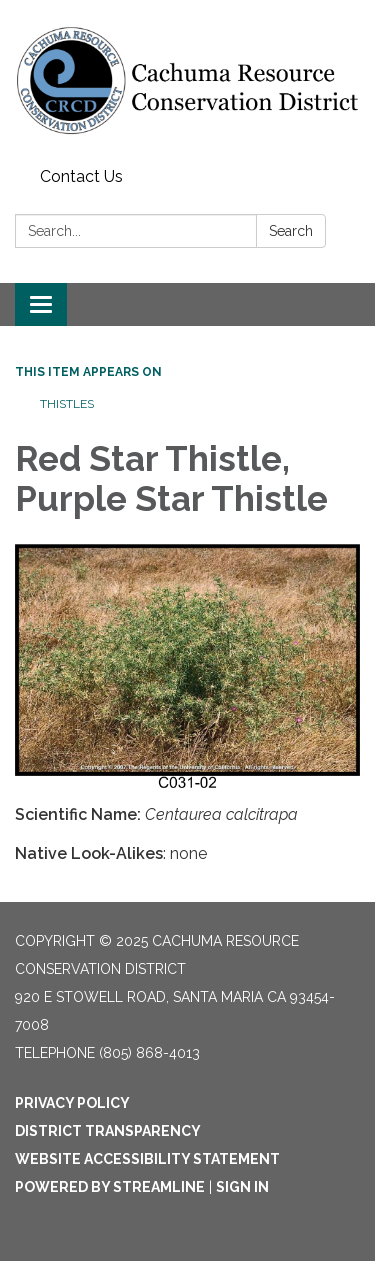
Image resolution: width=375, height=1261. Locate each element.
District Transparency (108, 1131)
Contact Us (81, 176)
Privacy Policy (72, 1103)
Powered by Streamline (110, 1187)
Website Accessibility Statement (147, 1159)
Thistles (67, 404)
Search (291, 231)
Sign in (242, 1187)
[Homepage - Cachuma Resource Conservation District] (187, 80)
